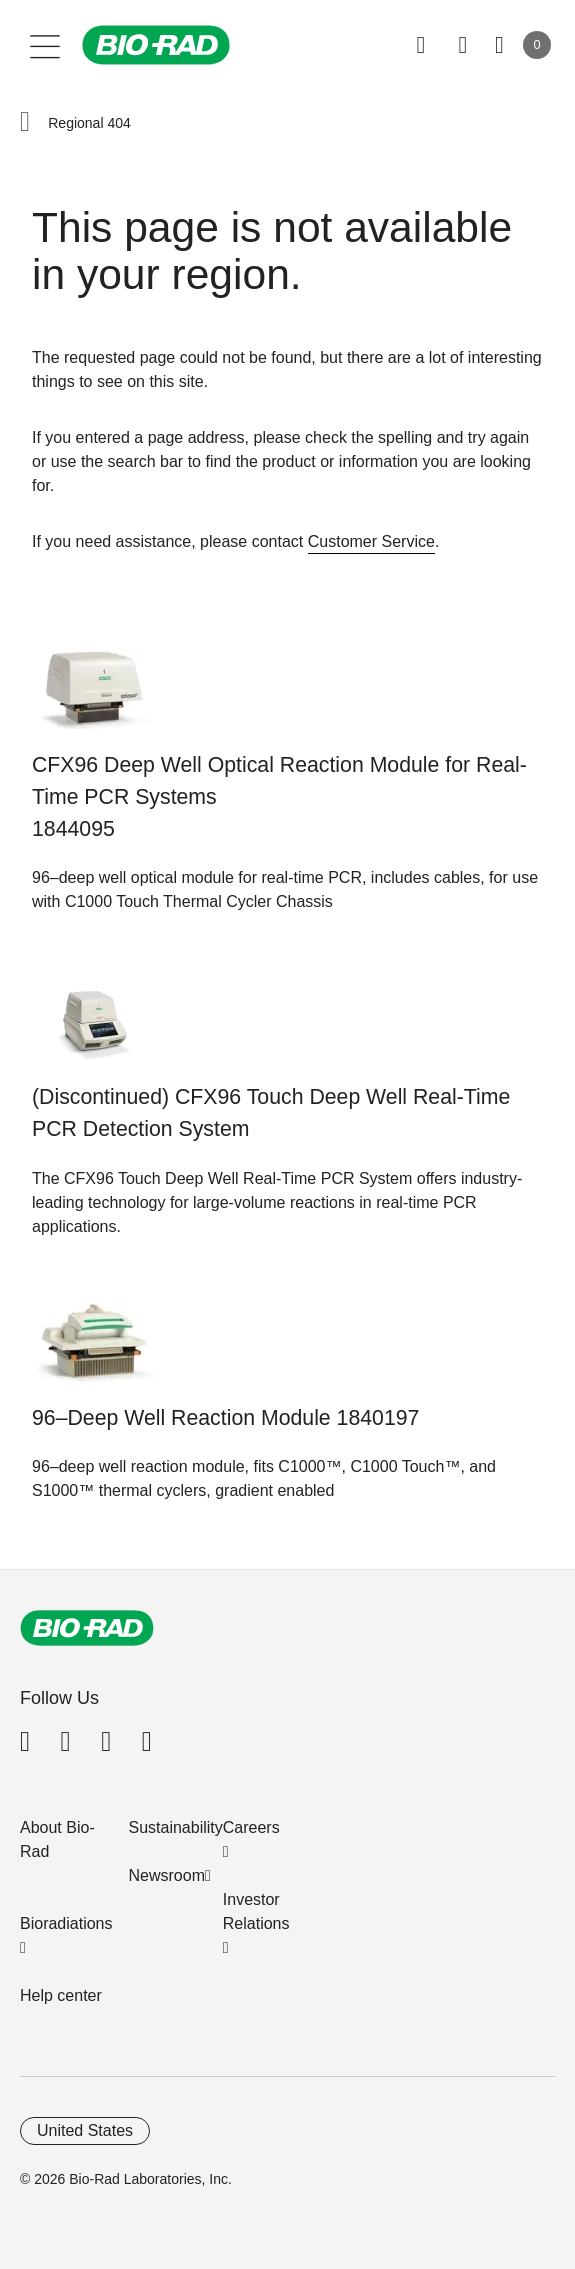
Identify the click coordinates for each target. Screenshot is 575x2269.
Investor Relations (256, 1911)
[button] (25, 123)
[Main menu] (45, 45)
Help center (61, 1995)
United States (85, 2130)
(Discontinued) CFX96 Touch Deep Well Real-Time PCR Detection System (271, 1113)
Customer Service (371, 541)
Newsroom (167, 1875)
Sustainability (176, 1827)
